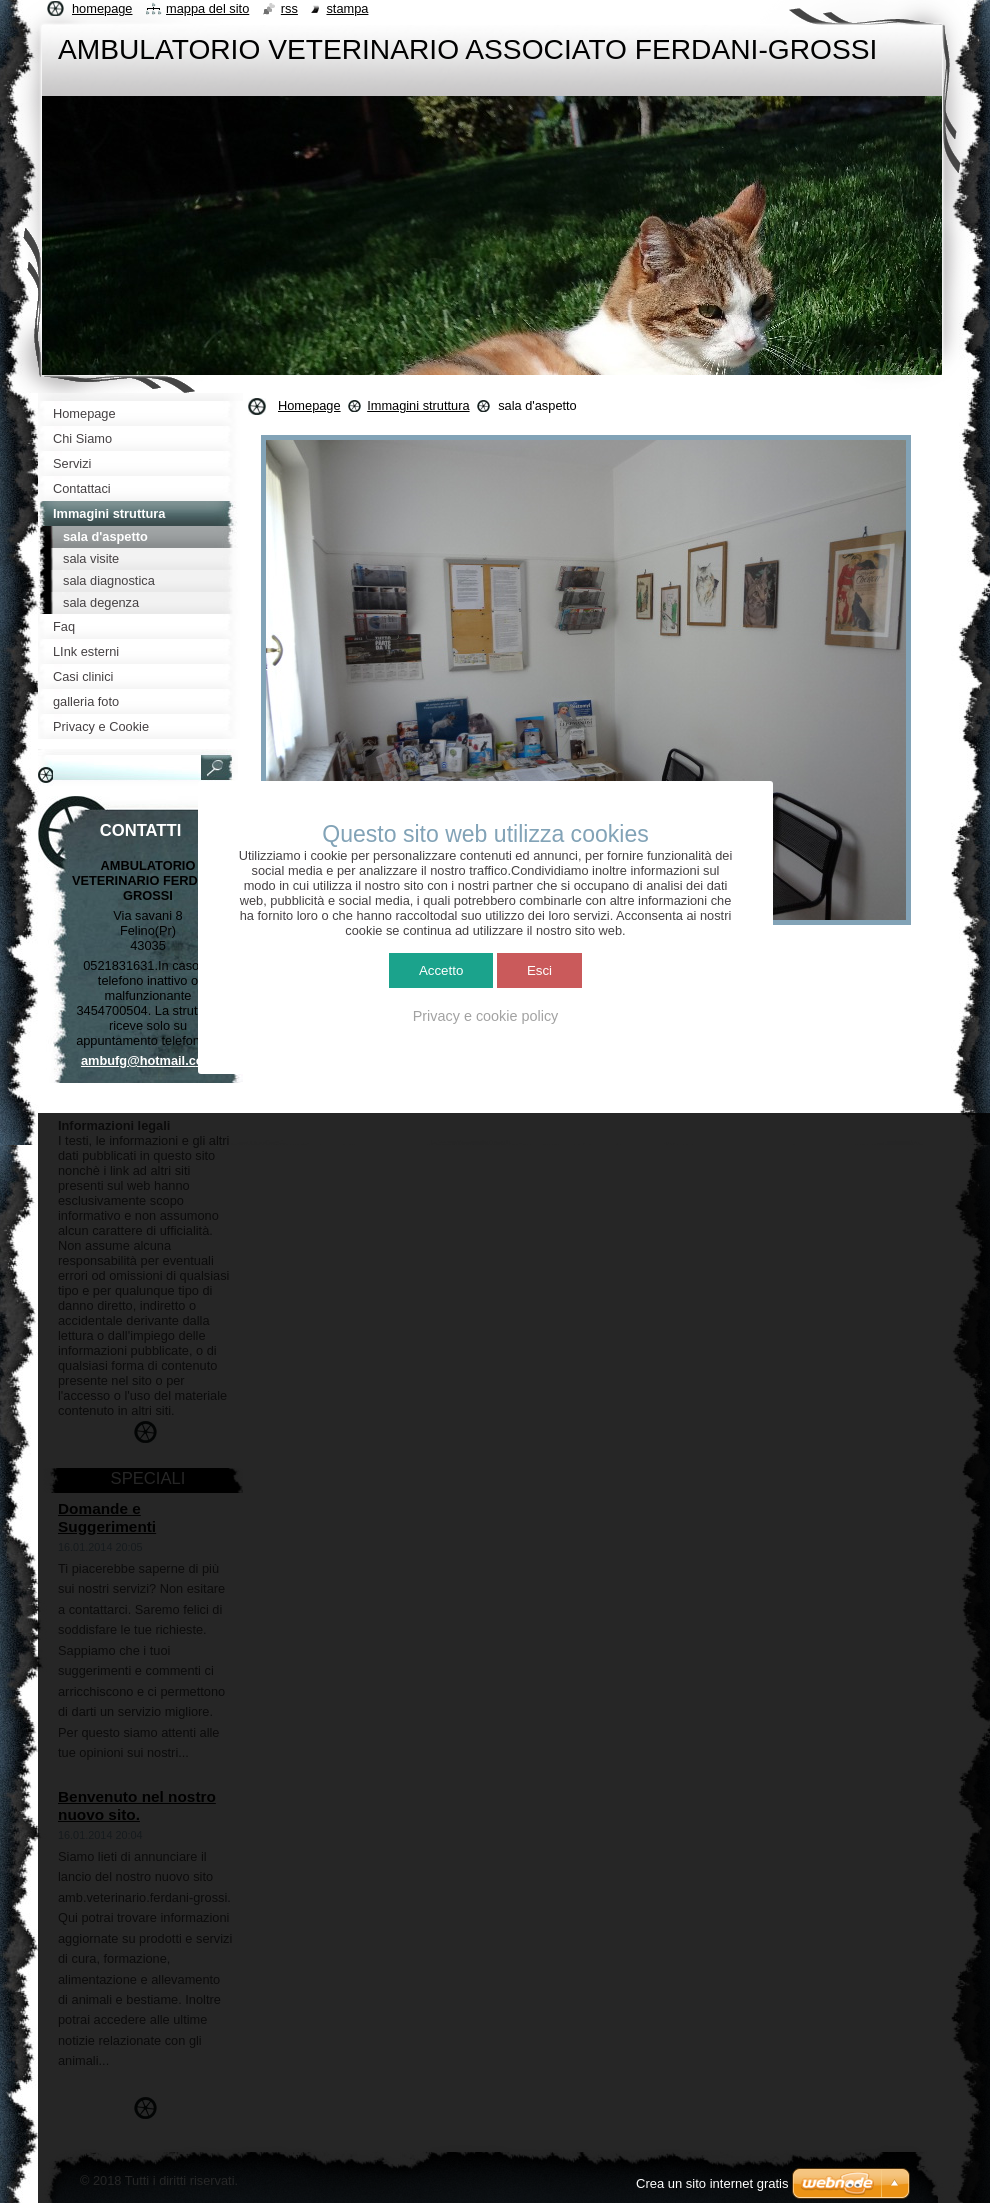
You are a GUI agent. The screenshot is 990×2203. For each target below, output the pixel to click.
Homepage (309, 405)
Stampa (347, 8)
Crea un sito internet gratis (712, 2183)
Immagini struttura (418, 405)
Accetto (441, 970)
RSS (289, 8)
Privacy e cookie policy (486, 1016)
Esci (539, 970)
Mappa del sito (207, 8)
